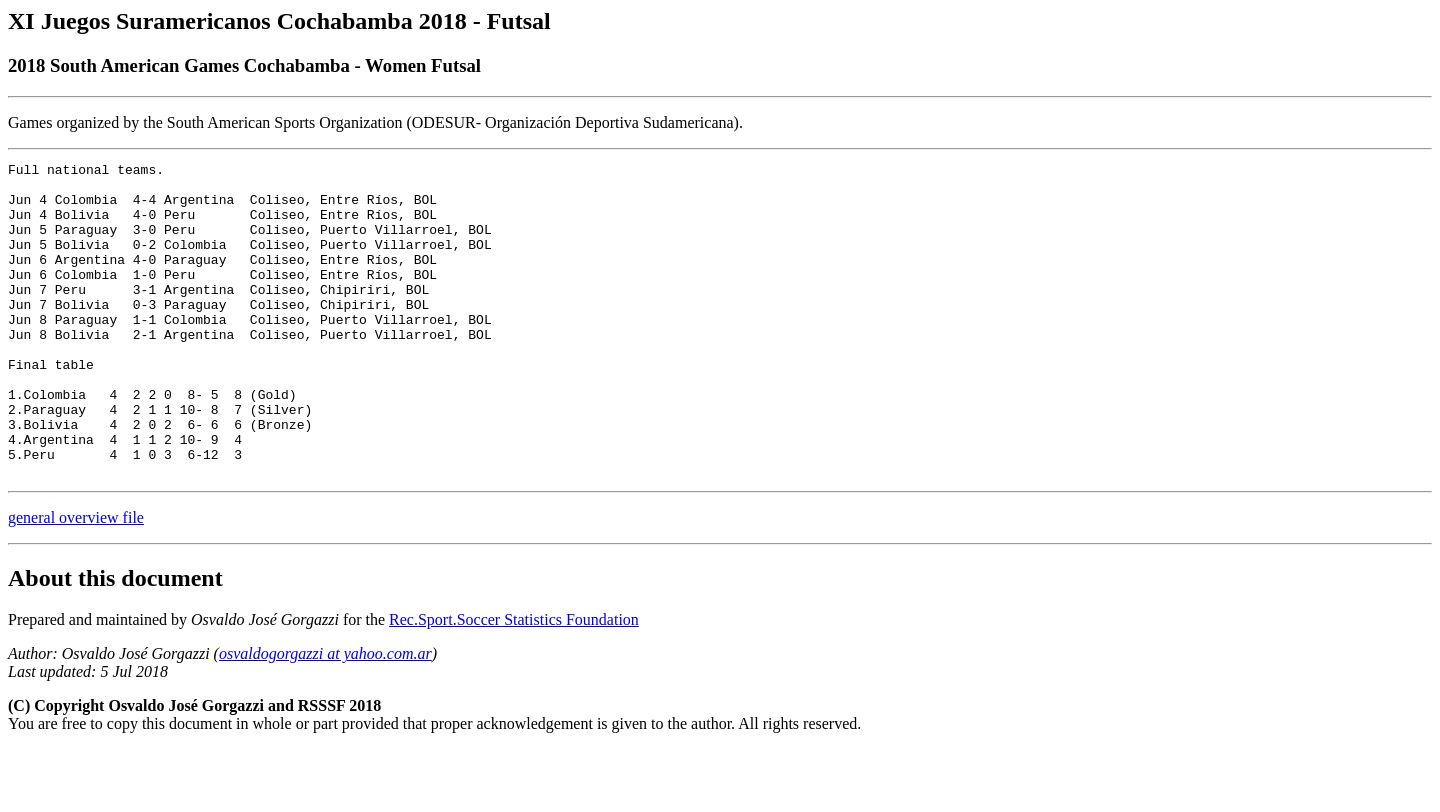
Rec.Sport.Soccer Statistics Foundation (514, 682)
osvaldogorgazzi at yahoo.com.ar (325, 716)
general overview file (76, 580)
